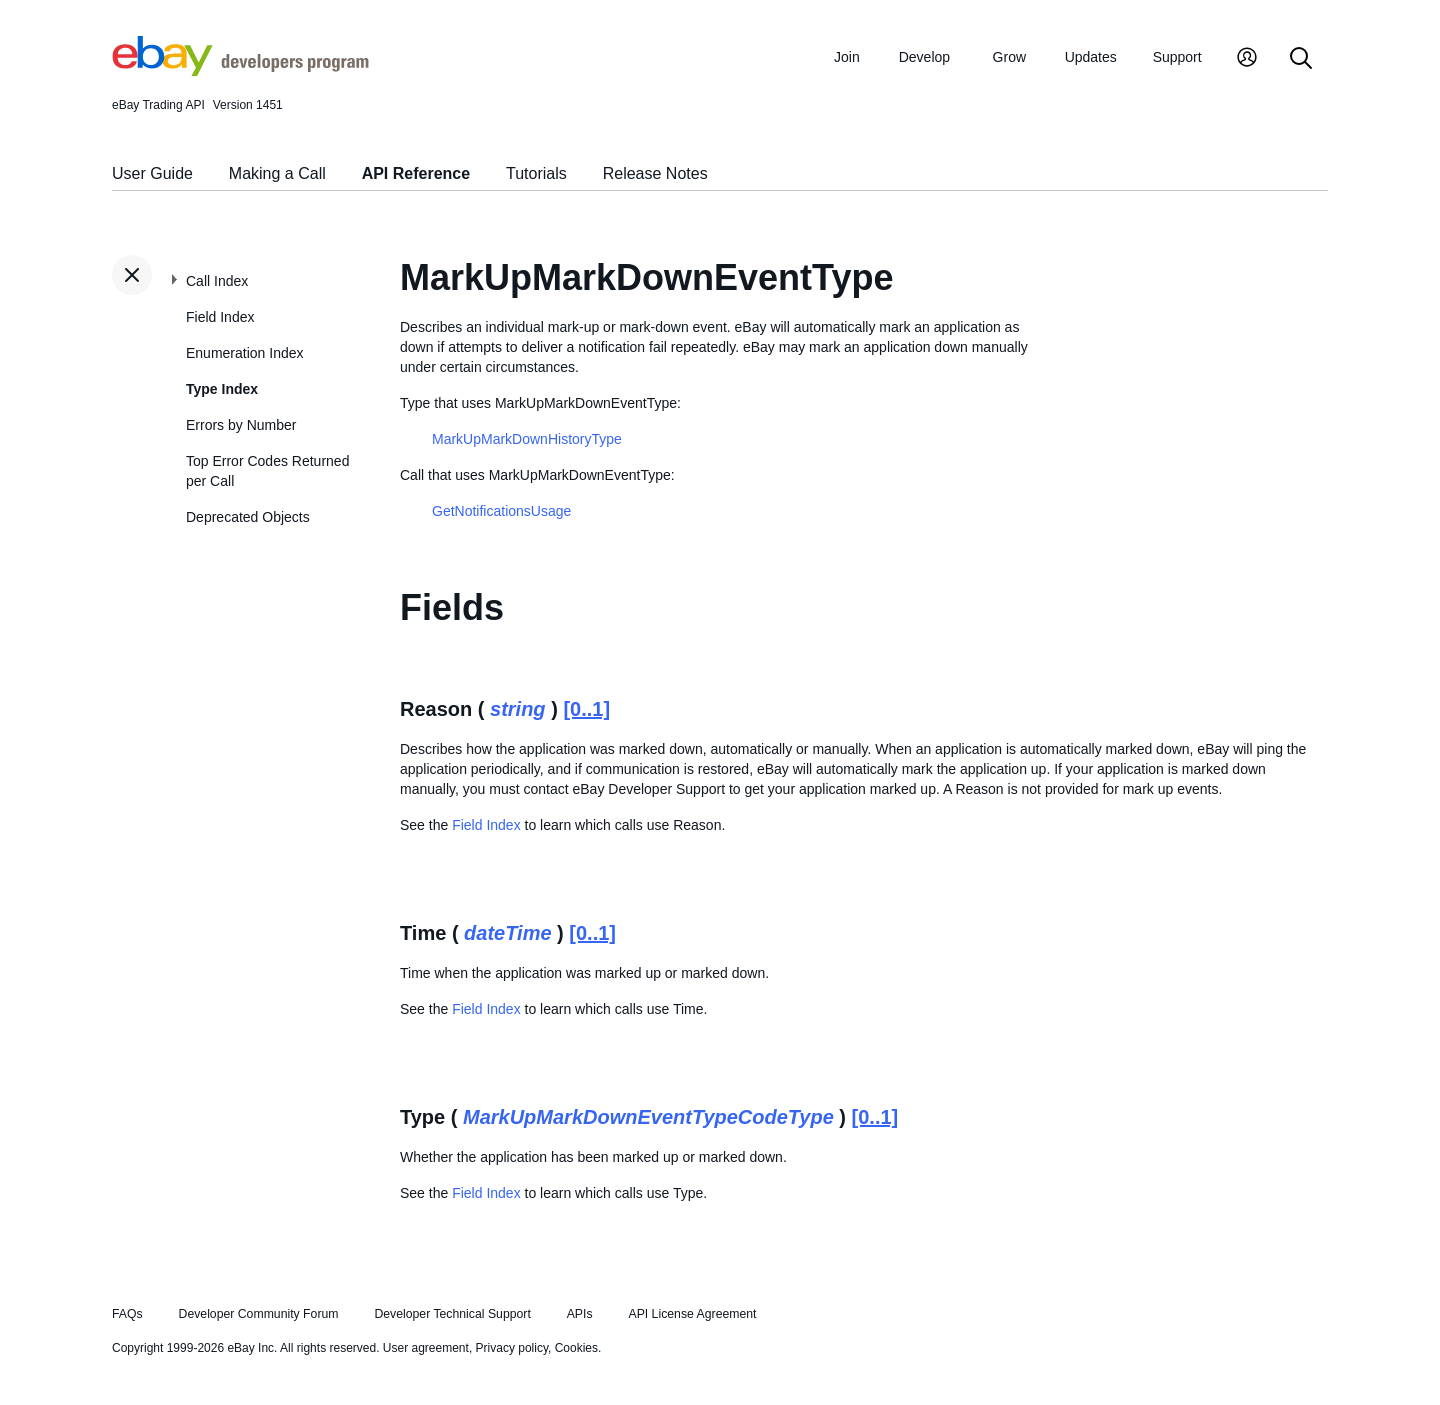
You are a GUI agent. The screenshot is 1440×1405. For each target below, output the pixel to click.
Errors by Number (241, 425)
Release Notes (655, 173)
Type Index (222, 389)
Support (1177, 57)
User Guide (152, 173)
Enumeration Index (245, 353)
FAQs (127, 1314)
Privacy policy (512, 1348)
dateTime (507, 933)
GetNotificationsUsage (501, 511)
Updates (1091, 57)
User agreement (426, 1348)
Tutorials (536, 173)
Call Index (217, 281)
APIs (580, 1314)
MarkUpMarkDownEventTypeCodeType (648, 1117)
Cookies (576, 1348)
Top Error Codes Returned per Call (267, 471)
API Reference (416, 173)
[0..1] (586, 709)
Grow (1009, 57)
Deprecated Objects (248, 517)
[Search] (1301, 59)
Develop (924, 57)
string (518, 709)
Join (847, 57)
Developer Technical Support (452, 1314)
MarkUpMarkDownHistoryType (527, 439)
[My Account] (1247, 59)
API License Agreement (692, 1314)
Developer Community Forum (259, 1314)
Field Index (220, 317)
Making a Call (277, 173)
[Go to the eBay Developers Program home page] (240, 71)
